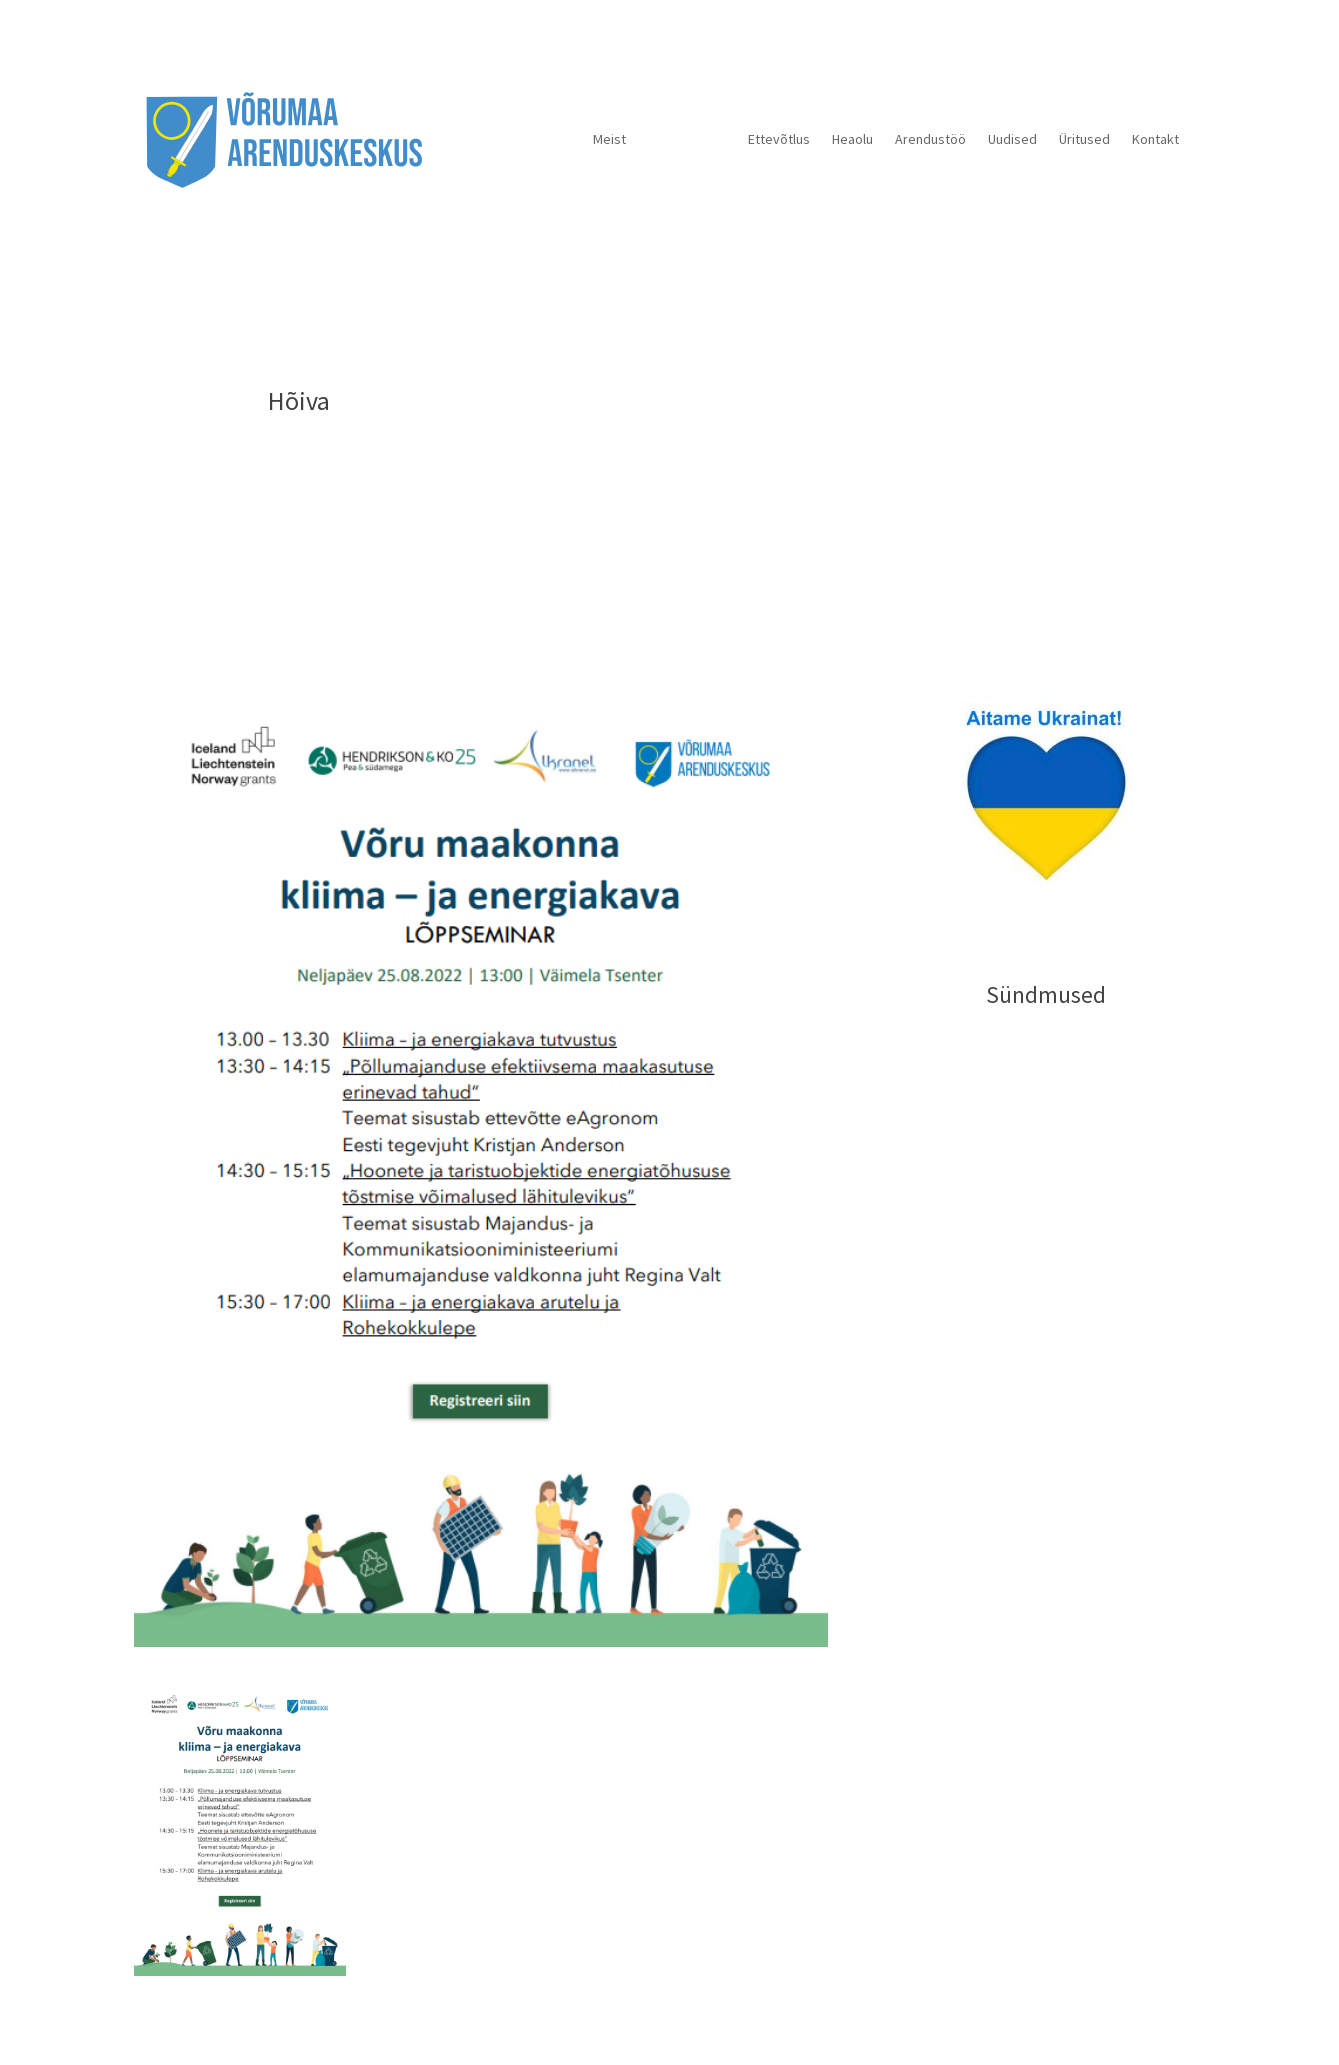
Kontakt (1155, 139)
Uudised (1012, 139)
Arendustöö (930, 139)
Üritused (1084, 139)
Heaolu (852, 139)
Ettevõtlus (779, 139)
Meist (609, 139)
